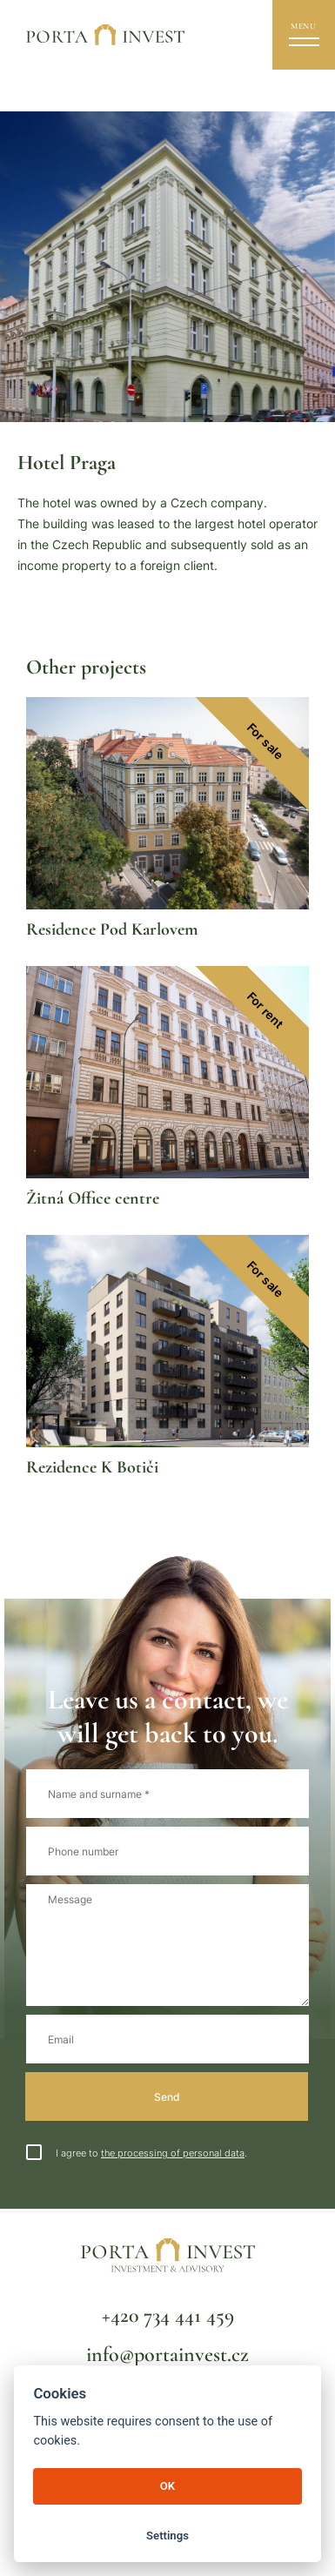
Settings (167, 2535)
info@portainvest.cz (167, 2354)
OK (167, 2485)
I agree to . (136, 2152)
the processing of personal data (173, 2153)
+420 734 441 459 (168, 2315)
